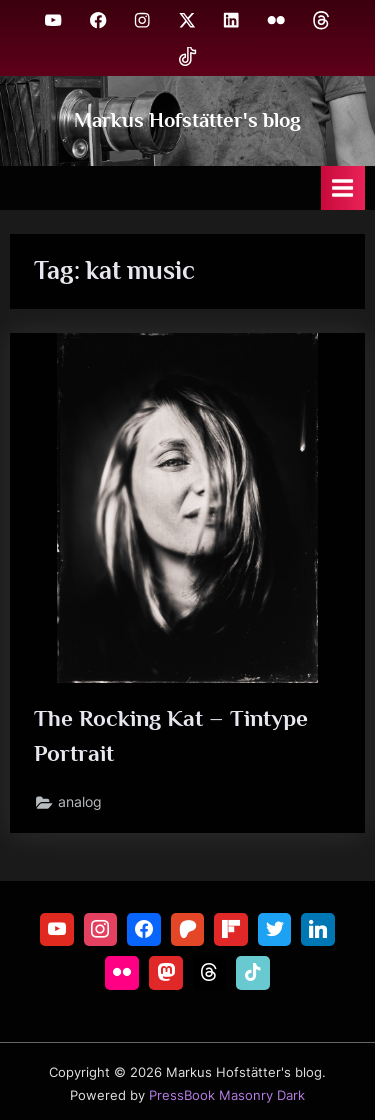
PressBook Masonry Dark (227, 1095)
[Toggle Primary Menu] (343, 187)
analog (80, 802)
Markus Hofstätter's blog (187, 120)
